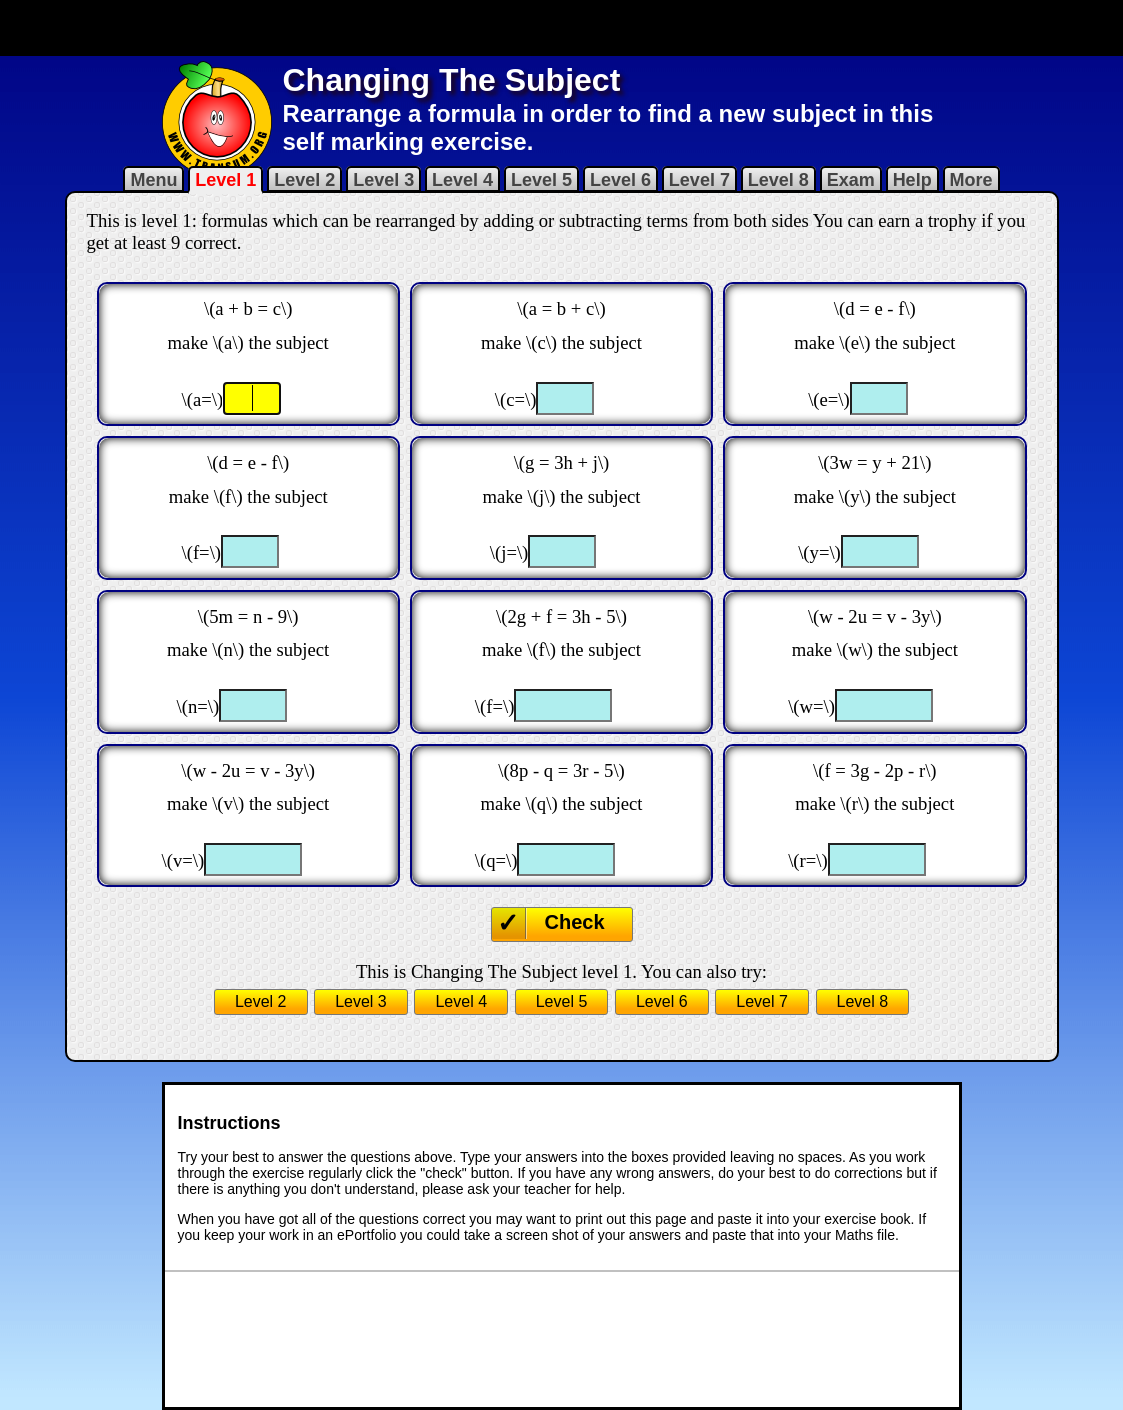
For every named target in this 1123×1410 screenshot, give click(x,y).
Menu (153, 180)
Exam (851, 180)
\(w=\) (811, 706)
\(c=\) (516, 399)
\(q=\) (496, 860)
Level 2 (304, 180)
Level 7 (699, 180)
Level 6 (620, 180)
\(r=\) (808, 860)
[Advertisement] (562, 28)
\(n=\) (198, 706)
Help (912, 180)
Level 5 (541, 180)
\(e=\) (829, 399)
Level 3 (383, 180)
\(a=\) (203, 399)
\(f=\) (202, 552)
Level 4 (462, 180)
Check (575, 922)
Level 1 (225, 180)
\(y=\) (819, 552)
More (971, 180)
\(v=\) (183, 860)
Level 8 (778, 180)
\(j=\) (509, 552)
